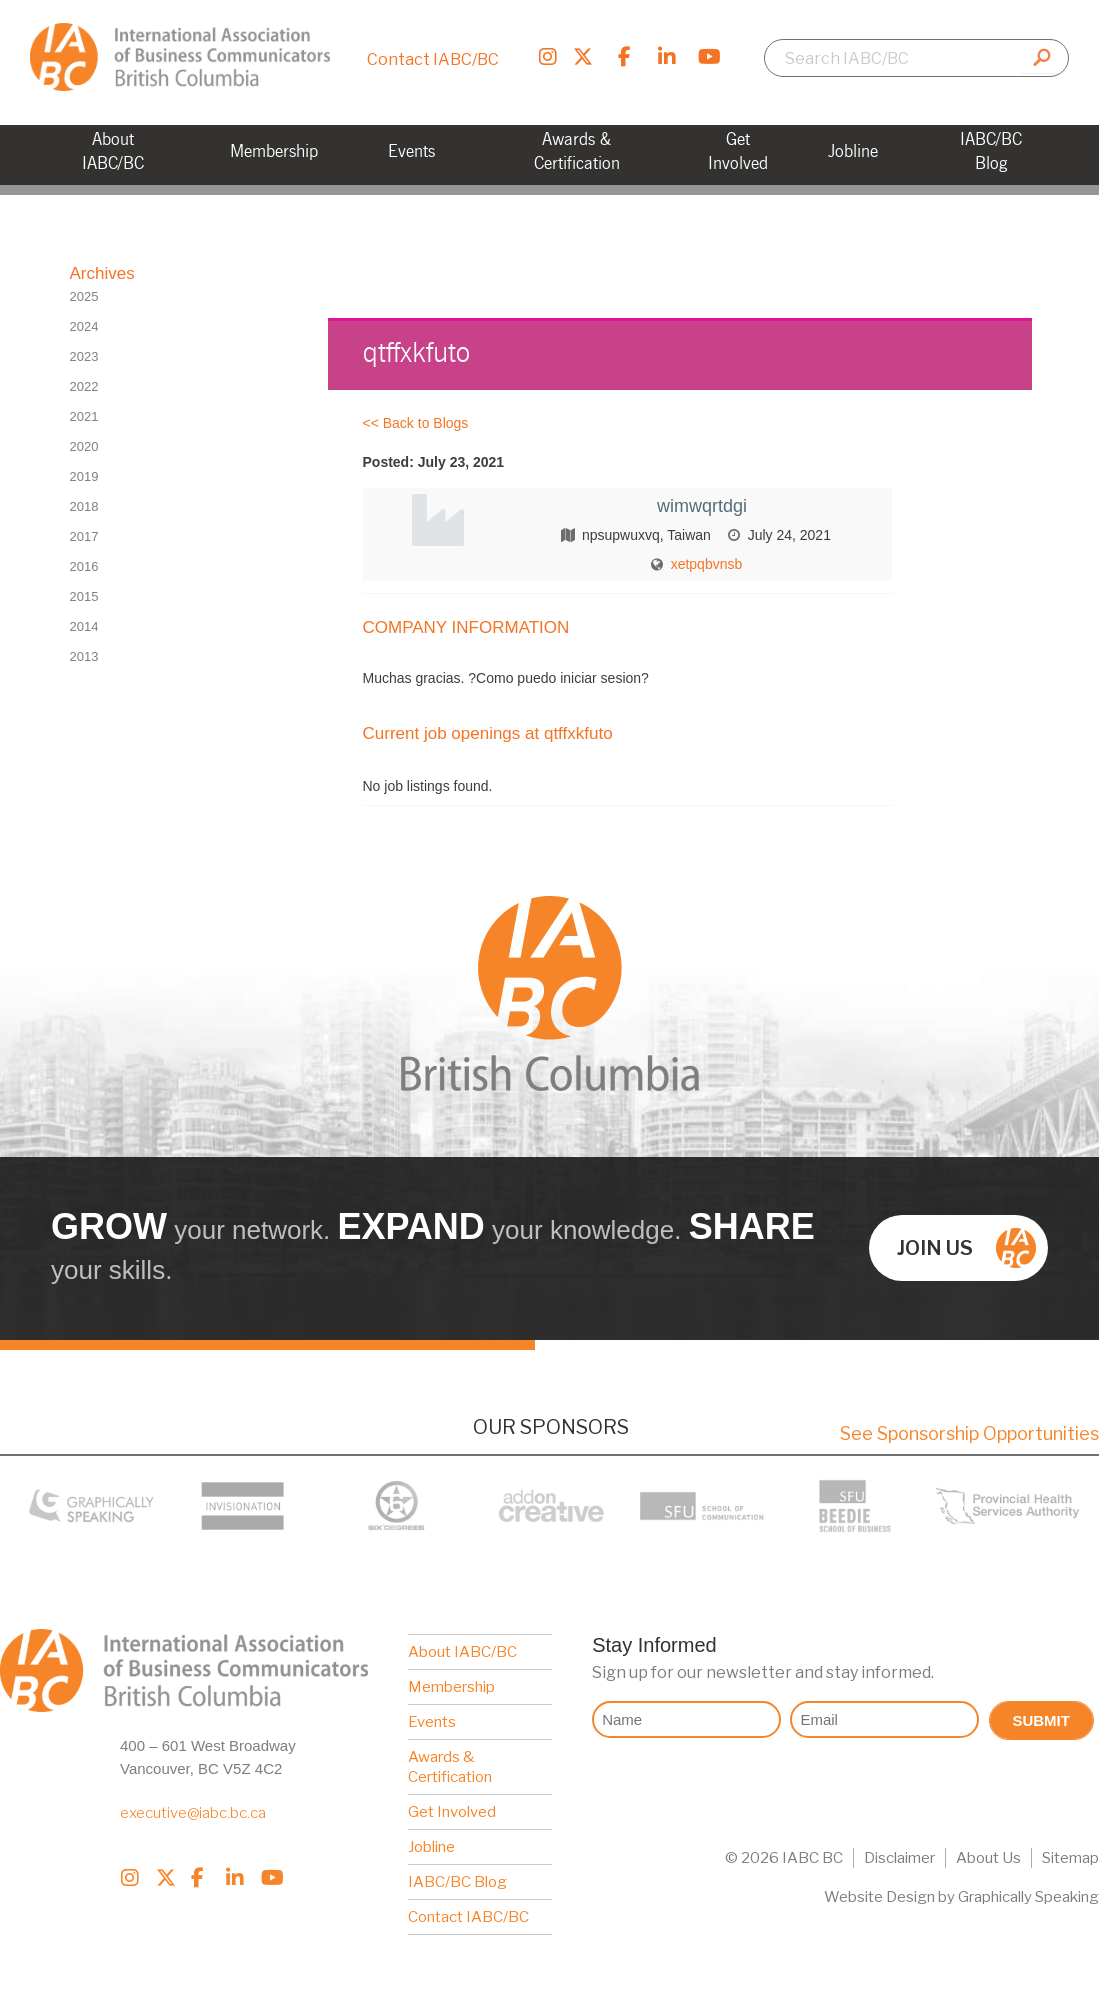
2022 (84, 386)
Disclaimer (899, 1858)
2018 (84, 506)
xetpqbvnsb (707, 564)
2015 (84, 596)
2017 (84, 536)
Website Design (879, 1897)
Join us (966, 1248)
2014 (84, 626)
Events (432, 1722)
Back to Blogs (426, 423)
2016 (84, 566)
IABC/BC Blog (457, 1882)
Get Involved (452, 1812)
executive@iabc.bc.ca (193, 1813)
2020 (84, 446)
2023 (84, 356)
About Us (988, 1858)
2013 (84, 656)
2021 (84, 416)
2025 (84, 296)
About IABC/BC (462, 1652)
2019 (84, 476)
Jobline (431, 1847)
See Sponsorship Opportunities (969, 1433)
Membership (451, 1687)
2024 (84, 326)
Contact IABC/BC (433, 59)
